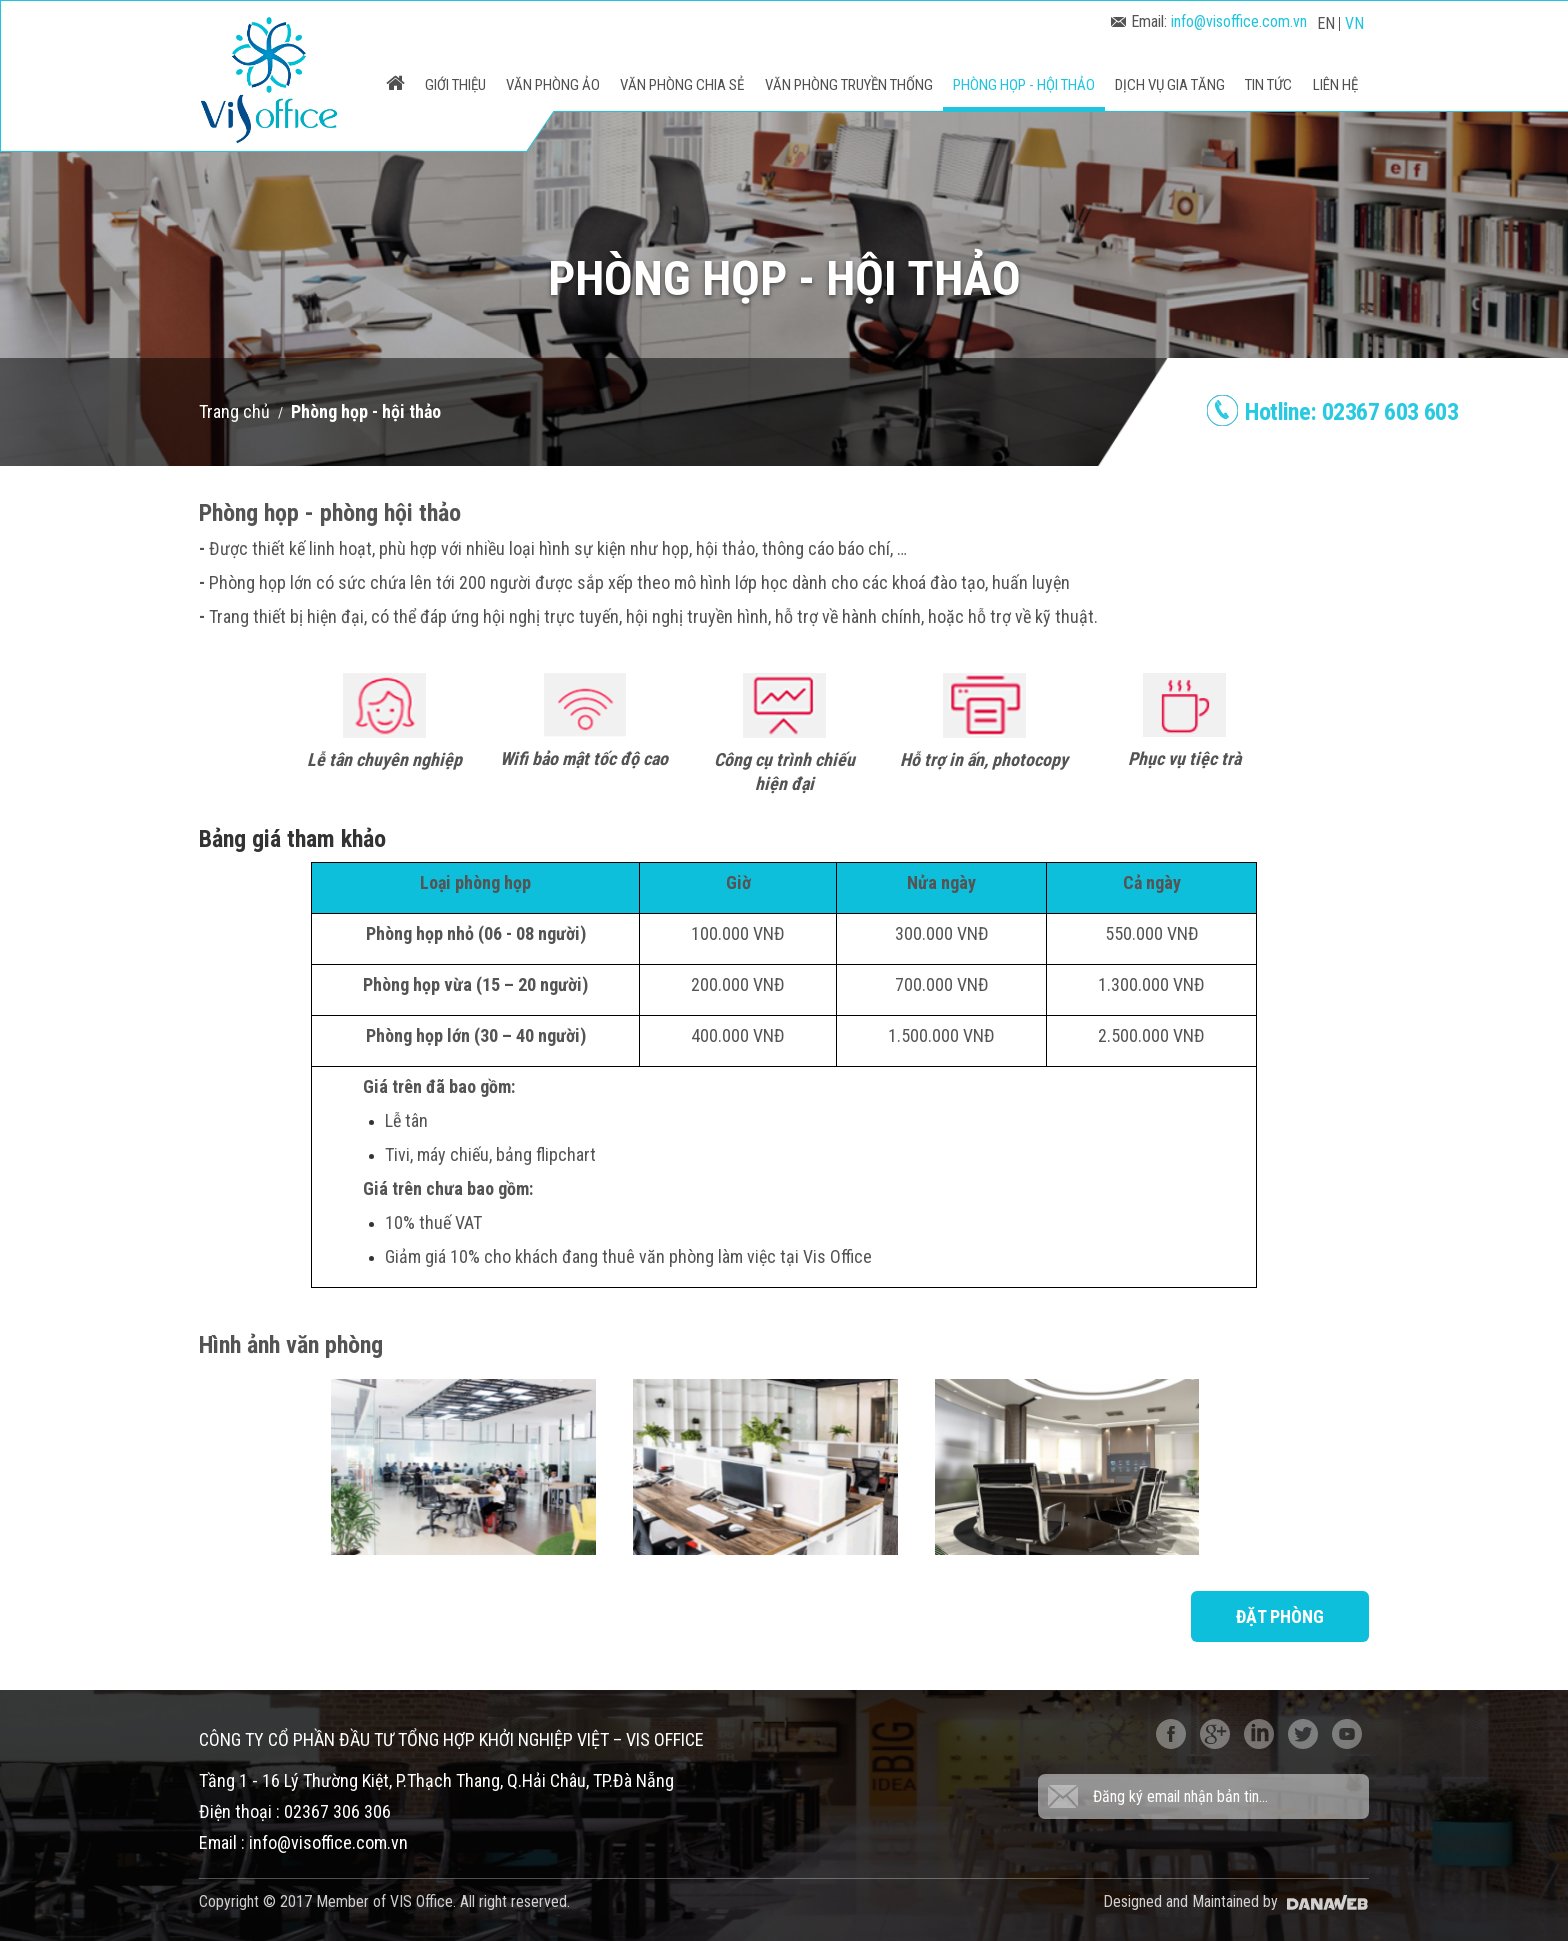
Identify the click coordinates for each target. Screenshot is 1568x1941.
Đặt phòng (1280, 1616)
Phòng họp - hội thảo (366, 411)
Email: (1209, 21)
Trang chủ (234, 411)
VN (1354, 23)
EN (1326, 23)
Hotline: (1351, 412)
